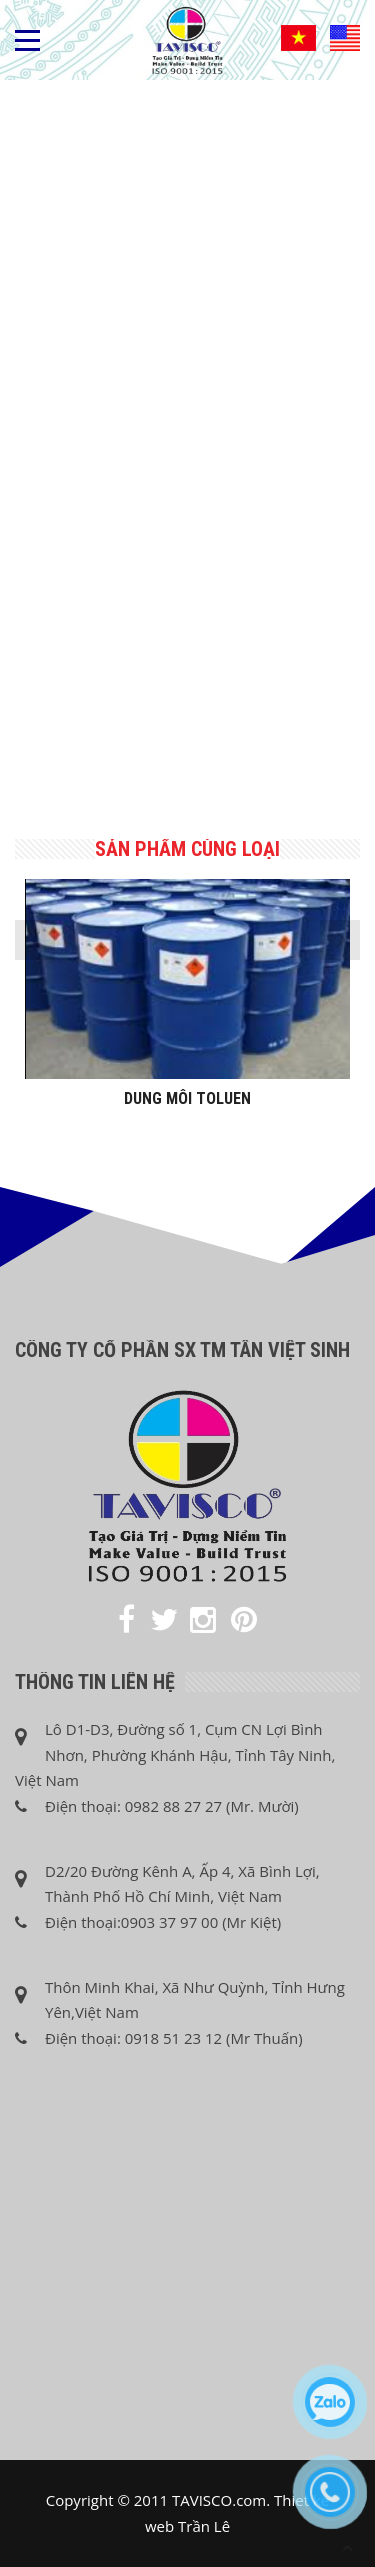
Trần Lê (204, 2526)
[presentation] (35, 940)
